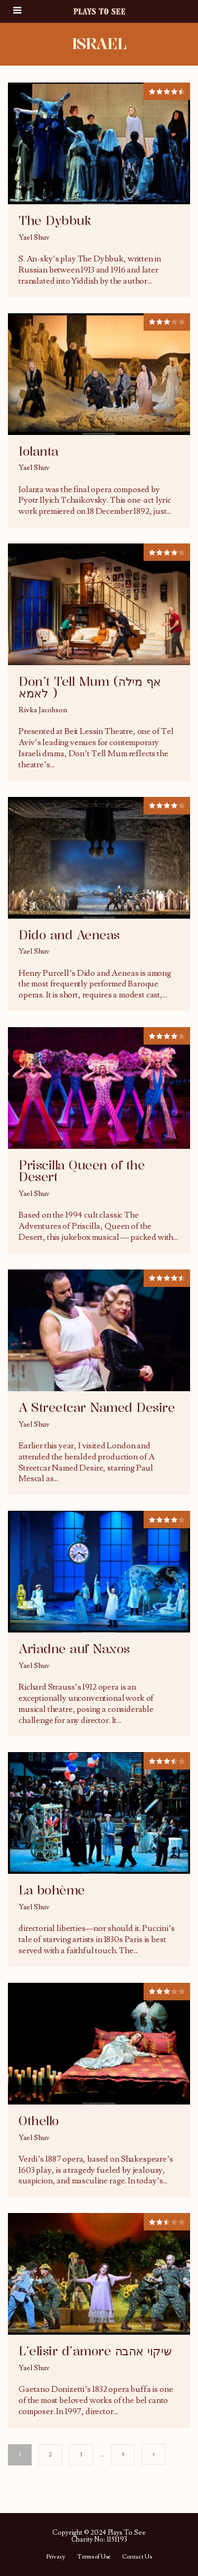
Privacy (55, 2557)
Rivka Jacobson (42, 710)
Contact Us (137, 2557)
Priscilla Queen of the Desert (81, 1171)
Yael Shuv (34, 237)
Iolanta (38, 451)
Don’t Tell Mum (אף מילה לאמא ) (89, 687)
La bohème (51, 1890)
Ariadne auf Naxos (74, 1649)
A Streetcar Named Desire (96, 1408)
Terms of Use (93, 2557)
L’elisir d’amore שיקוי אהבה (95, 2351)
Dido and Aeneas (69, 935)
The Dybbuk (54, 221)
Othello (38, 2121)
